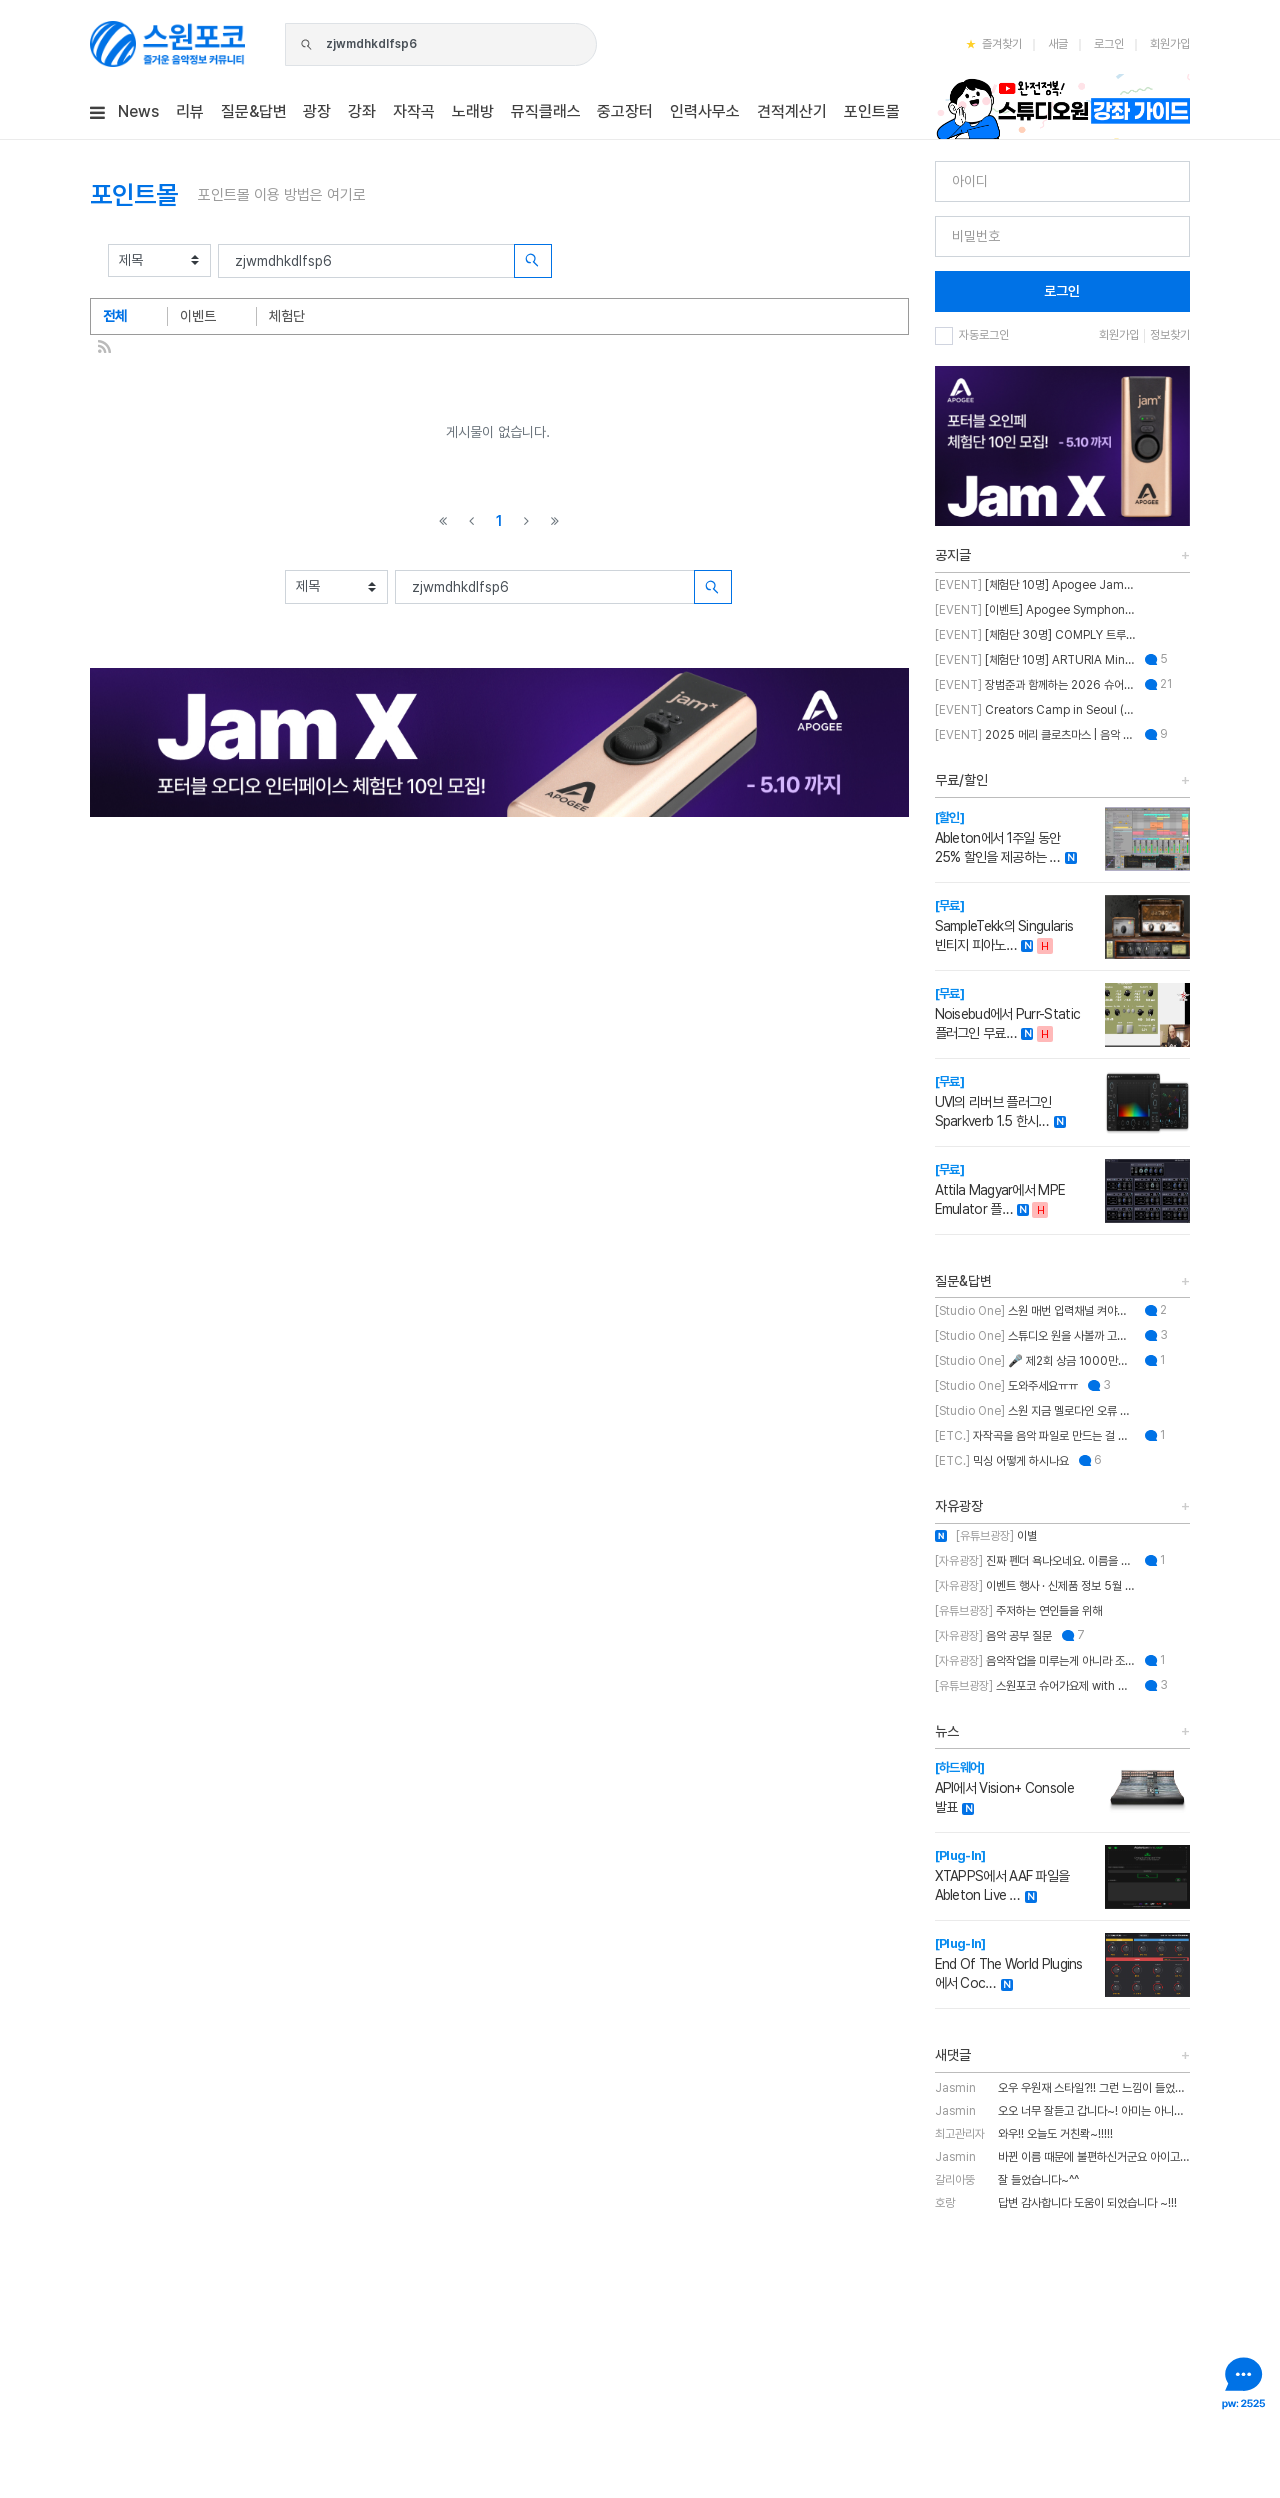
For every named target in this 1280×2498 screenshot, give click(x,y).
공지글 (953, 555)
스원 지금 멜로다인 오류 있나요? (1035, 1411)
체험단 (287, 316)
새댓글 (953, 2055)
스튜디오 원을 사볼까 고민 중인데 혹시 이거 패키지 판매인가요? (1035, 1336)
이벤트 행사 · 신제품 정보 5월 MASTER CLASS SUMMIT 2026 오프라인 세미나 (1035, 1586)
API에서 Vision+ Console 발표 (1004, 1787)
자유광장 (959, 1506)
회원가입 (1170, 44)
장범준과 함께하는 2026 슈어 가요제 (1035, 685)
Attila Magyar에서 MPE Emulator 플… (1000, 1189)
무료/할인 (961, 780)
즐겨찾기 (994, 44)
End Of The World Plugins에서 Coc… (1009, 1963)
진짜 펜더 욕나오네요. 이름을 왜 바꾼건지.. (1035, 1561)
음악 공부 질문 (993, 1636)
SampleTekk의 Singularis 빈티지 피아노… (1004, 925)
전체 (115, 316)
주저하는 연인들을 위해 (1018, 1611)
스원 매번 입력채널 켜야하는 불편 (1035, 1311)
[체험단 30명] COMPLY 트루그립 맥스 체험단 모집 (1035, 635)
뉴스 (947, 1731)
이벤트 (198, 316)
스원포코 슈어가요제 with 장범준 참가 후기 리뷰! (1035, 1686)
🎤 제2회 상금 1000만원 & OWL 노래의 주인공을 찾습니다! (1035, 1361)
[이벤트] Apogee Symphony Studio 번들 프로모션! (1035, 610)
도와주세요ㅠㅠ (1006, 1386)
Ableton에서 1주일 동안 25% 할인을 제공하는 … (998, 837)
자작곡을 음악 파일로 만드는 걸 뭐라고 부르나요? (1035, 1436)
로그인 (1109, 44)
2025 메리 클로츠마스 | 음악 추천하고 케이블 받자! (1035, 735)
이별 (986, 1536)
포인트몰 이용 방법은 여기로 (282, 195)
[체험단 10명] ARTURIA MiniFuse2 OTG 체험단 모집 (1035, 660)
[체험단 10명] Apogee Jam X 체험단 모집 (1035, 585)
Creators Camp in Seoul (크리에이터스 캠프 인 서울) (1035, 710)
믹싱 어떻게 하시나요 (1002, 1461)
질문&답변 (963, 1281)
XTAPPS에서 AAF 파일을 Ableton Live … (1002, 1875)
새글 (1058, 44)
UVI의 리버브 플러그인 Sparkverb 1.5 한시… (993, 1101)
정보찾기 (1170, 335)
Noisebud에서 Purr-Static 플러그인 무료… (1008, 1013)
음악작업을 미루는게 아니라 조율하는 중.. (1035, 1661)
